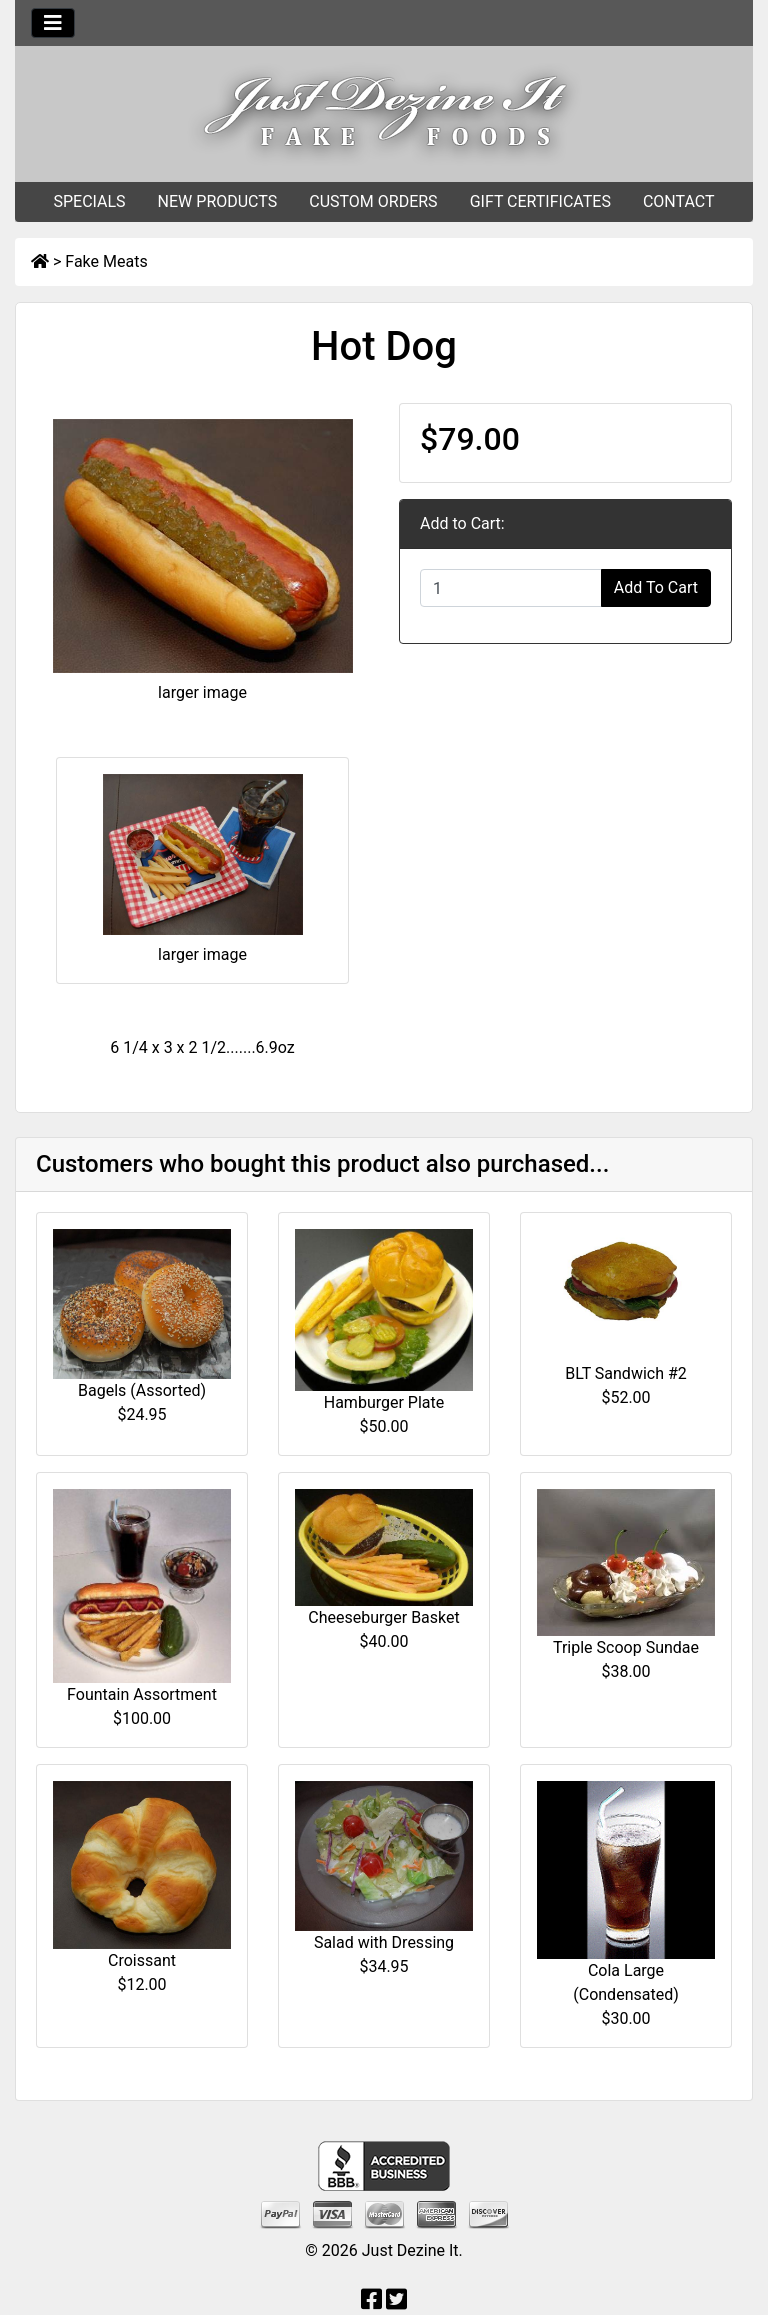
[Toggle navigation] (53, 23)
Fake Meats (106, 261)
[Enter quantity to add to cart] (511, 588)
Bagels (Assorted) (142, 1390)
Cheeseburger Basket (383, 1617)
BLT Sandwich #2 (626, 1373)
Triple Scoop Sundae (626, 1647)
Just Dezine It (410, 2250)
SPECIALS (89, 201)
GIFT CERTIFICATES (540, 201)
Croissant (142, 1960)
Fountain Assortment (142, 1694)
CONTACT (679, 201)
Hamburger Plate (384, 1402)
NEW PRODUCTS (218, 201)
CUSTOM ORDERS (373, 201)
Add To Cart (656, 587)
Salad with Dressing (384, 1942)
